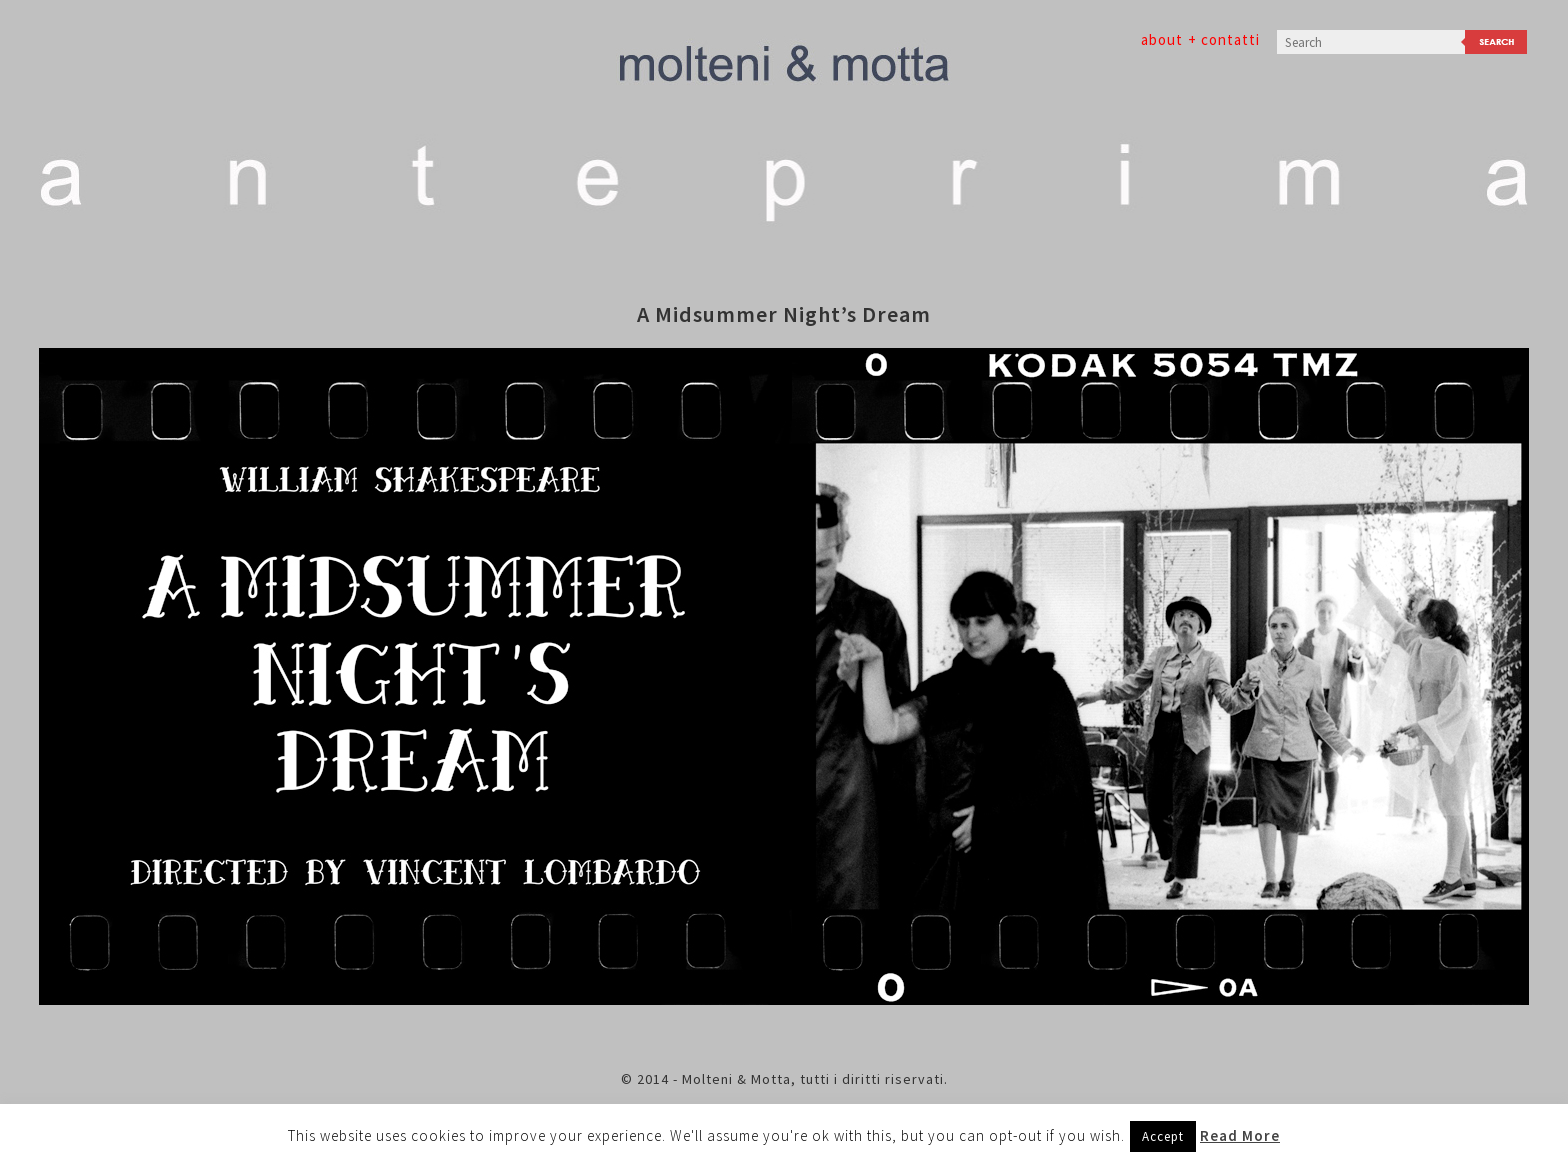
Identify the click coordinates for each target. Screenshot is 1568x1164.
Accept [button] (1163, 1136)
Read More (1240, 1135)
